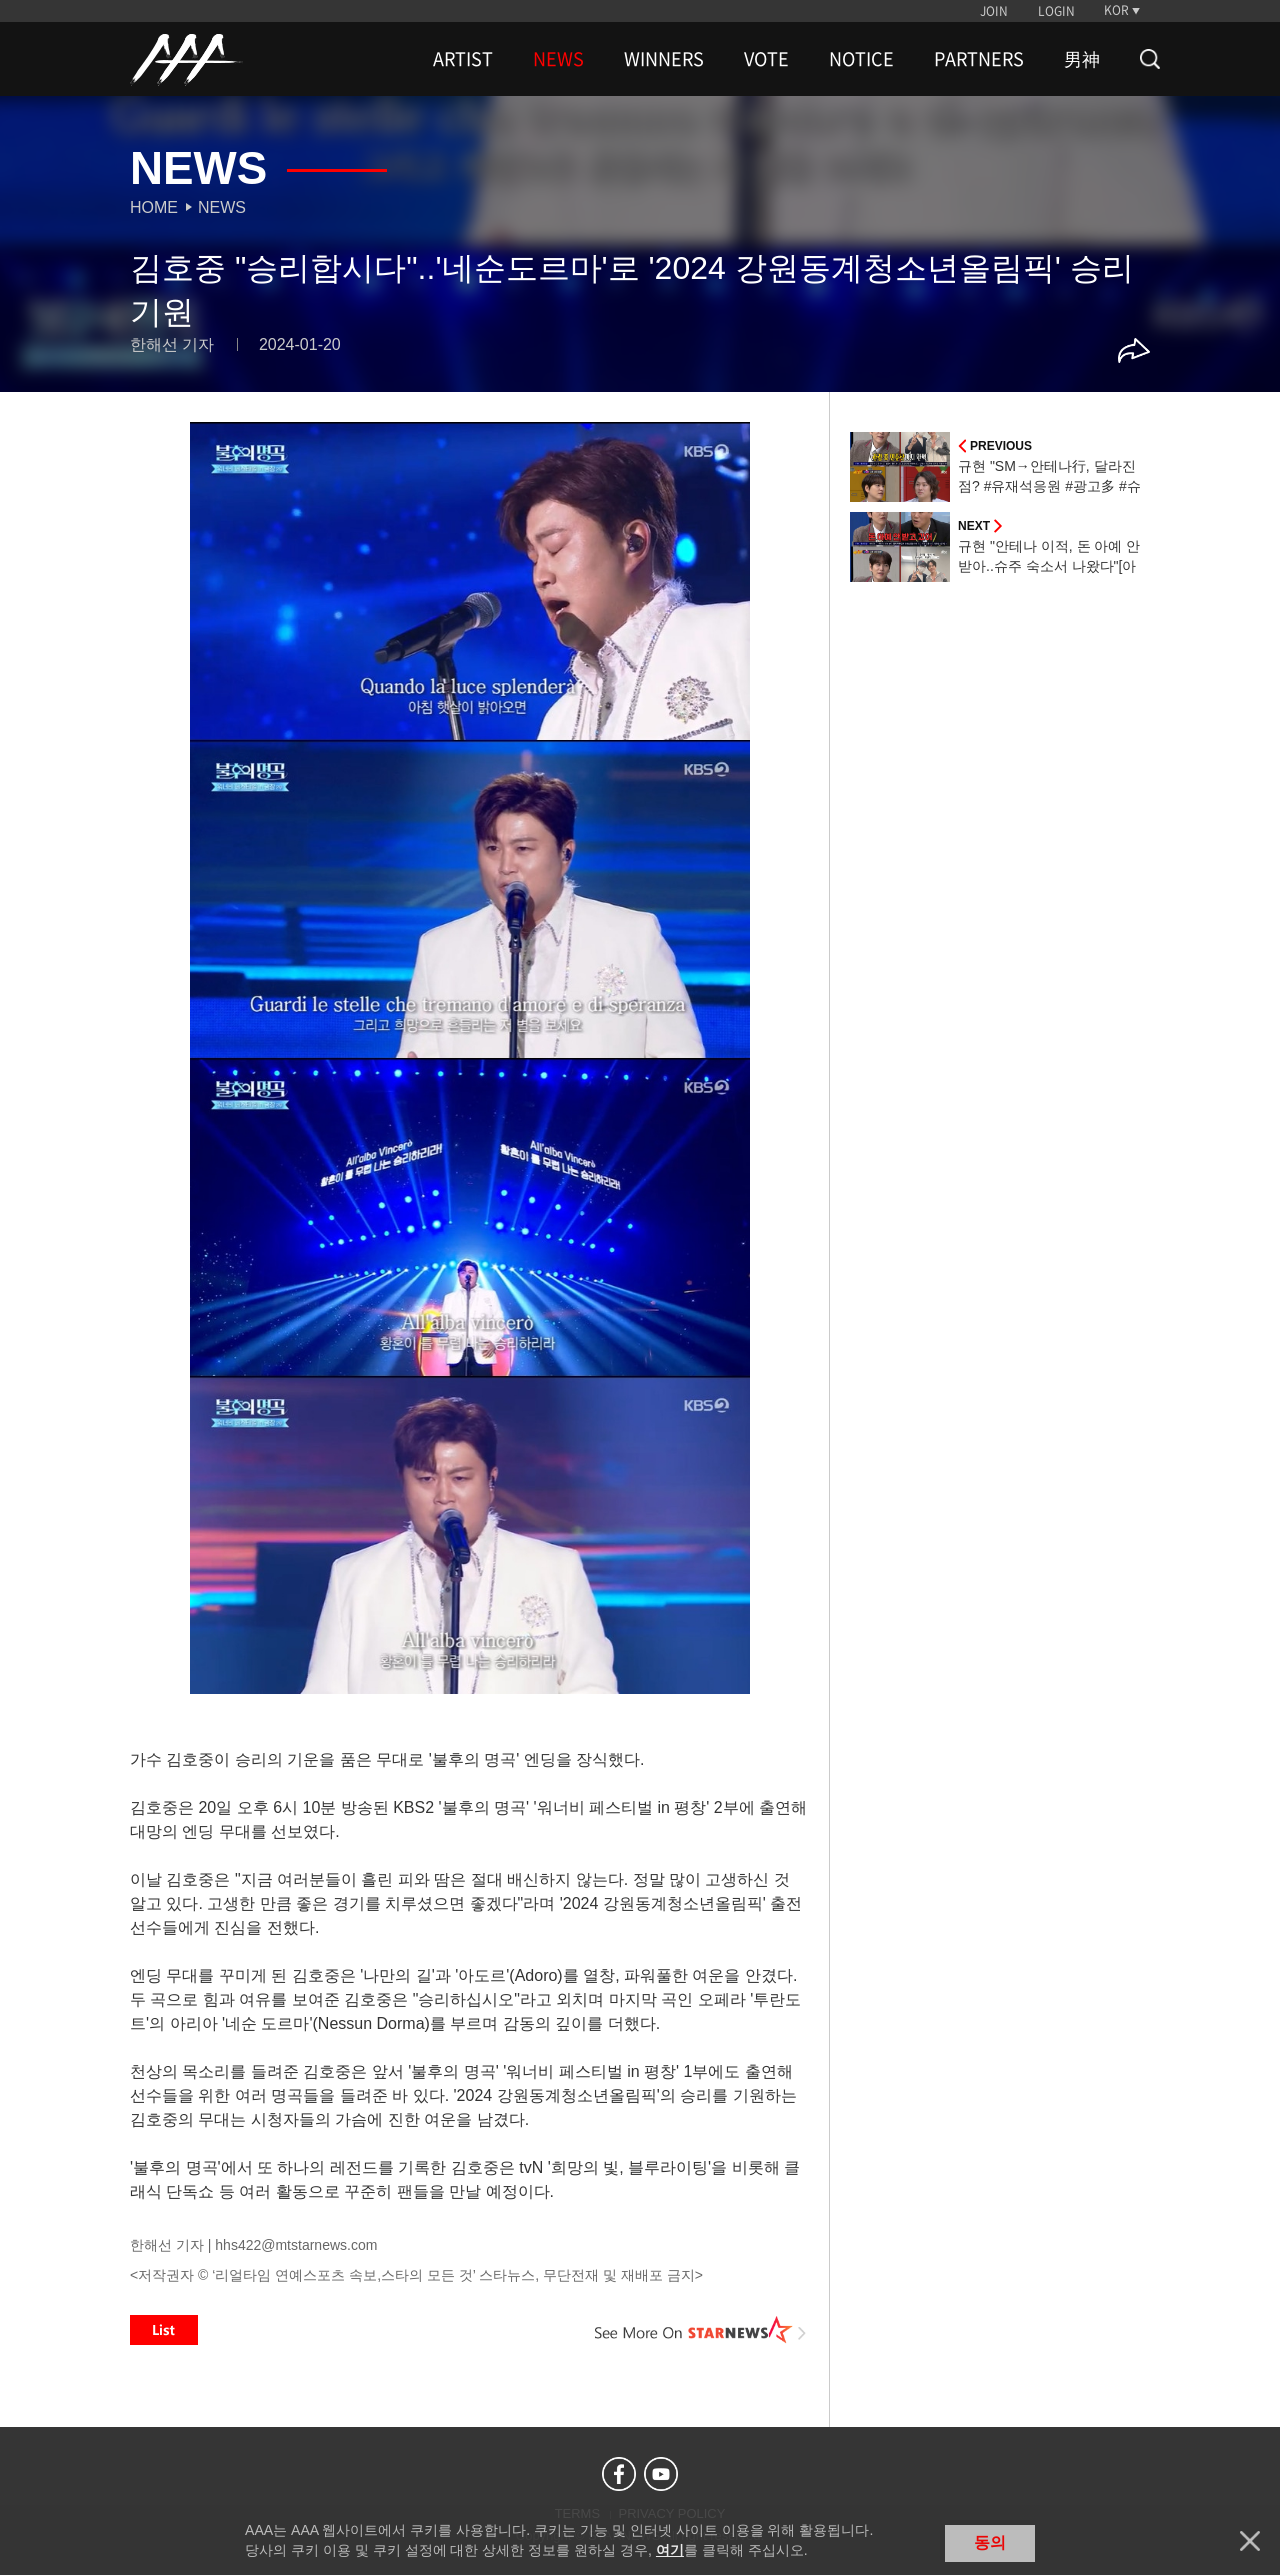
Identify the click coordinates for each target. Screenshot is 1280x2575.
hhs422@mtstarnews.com (296, 2245)
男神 (1082, 59)
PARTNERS (979, 59)
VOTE (766, 59)
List (164, 2330)
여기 (670, 2550)
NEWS (558, 59)
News (222, 207)
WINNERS (664, 59)
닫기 (1250, 2541)
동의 (990, 2542)
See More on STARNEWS (701, 2330)
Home (154, 207)
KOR (1116, 10)
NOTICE (861, 59)
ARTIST (463, 59)
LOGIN (1056, 11)
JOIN (994, 11)
